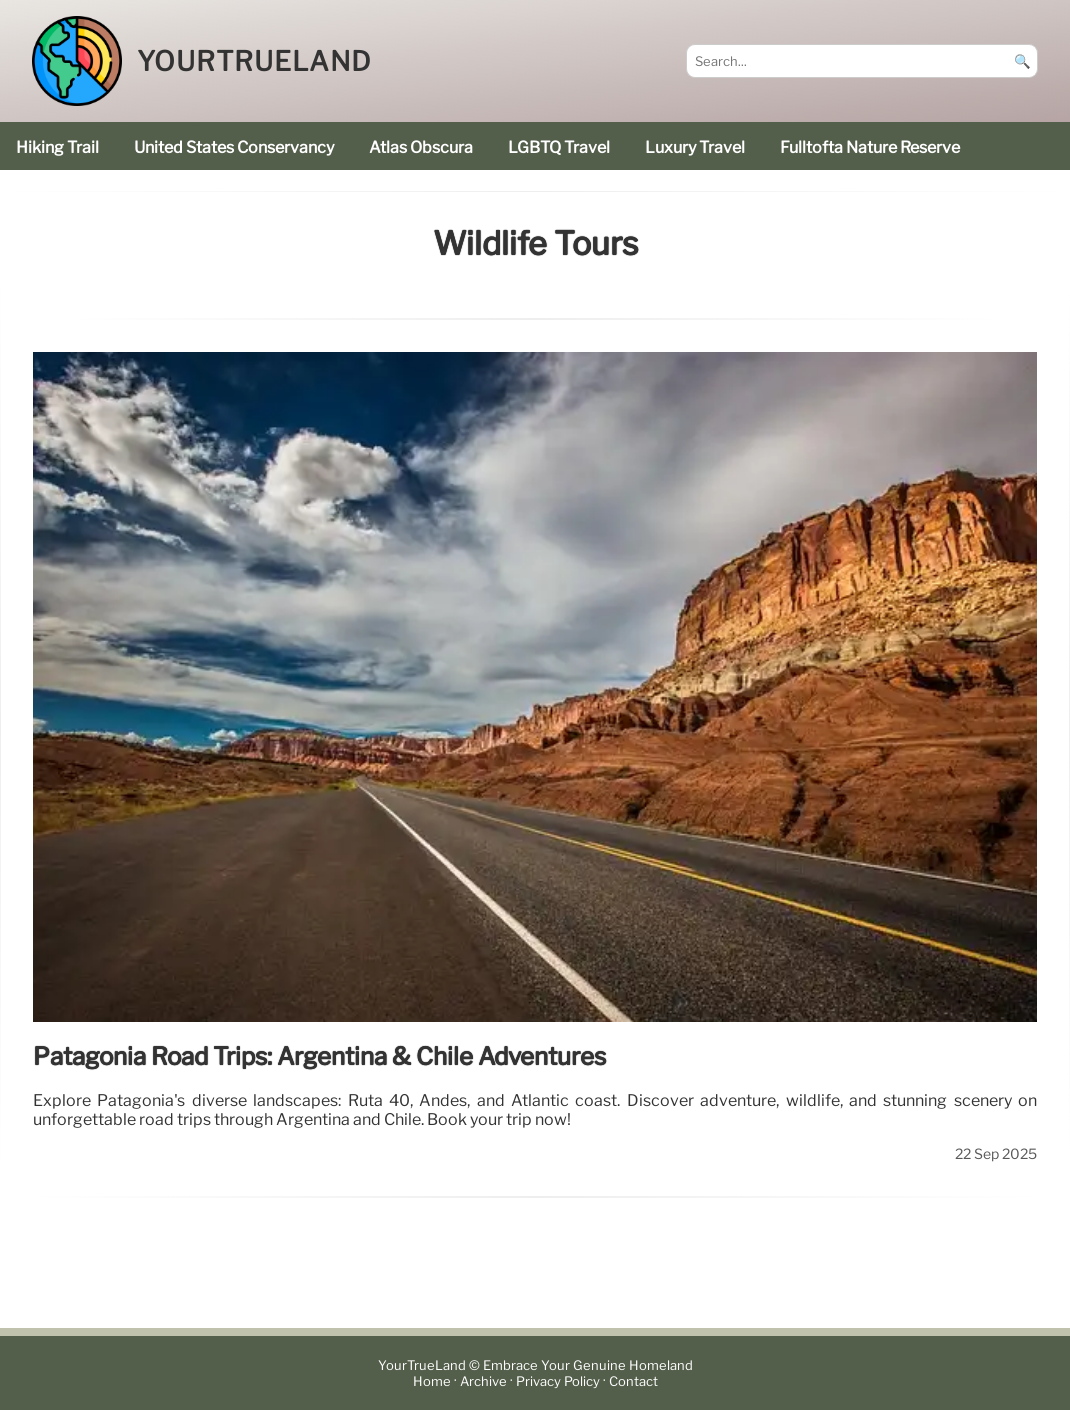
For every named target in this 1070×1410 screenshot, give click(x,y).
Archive (483, 1381)
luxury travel (695, 147)
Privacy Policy (558, 1381)
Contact (633, 1381)
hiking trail (57, 147)
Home (432, 1381)
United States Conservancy (234, 147)
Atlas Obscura (421, 147)
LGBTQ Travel (559, 147)
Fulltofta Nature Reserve (870, 147)
